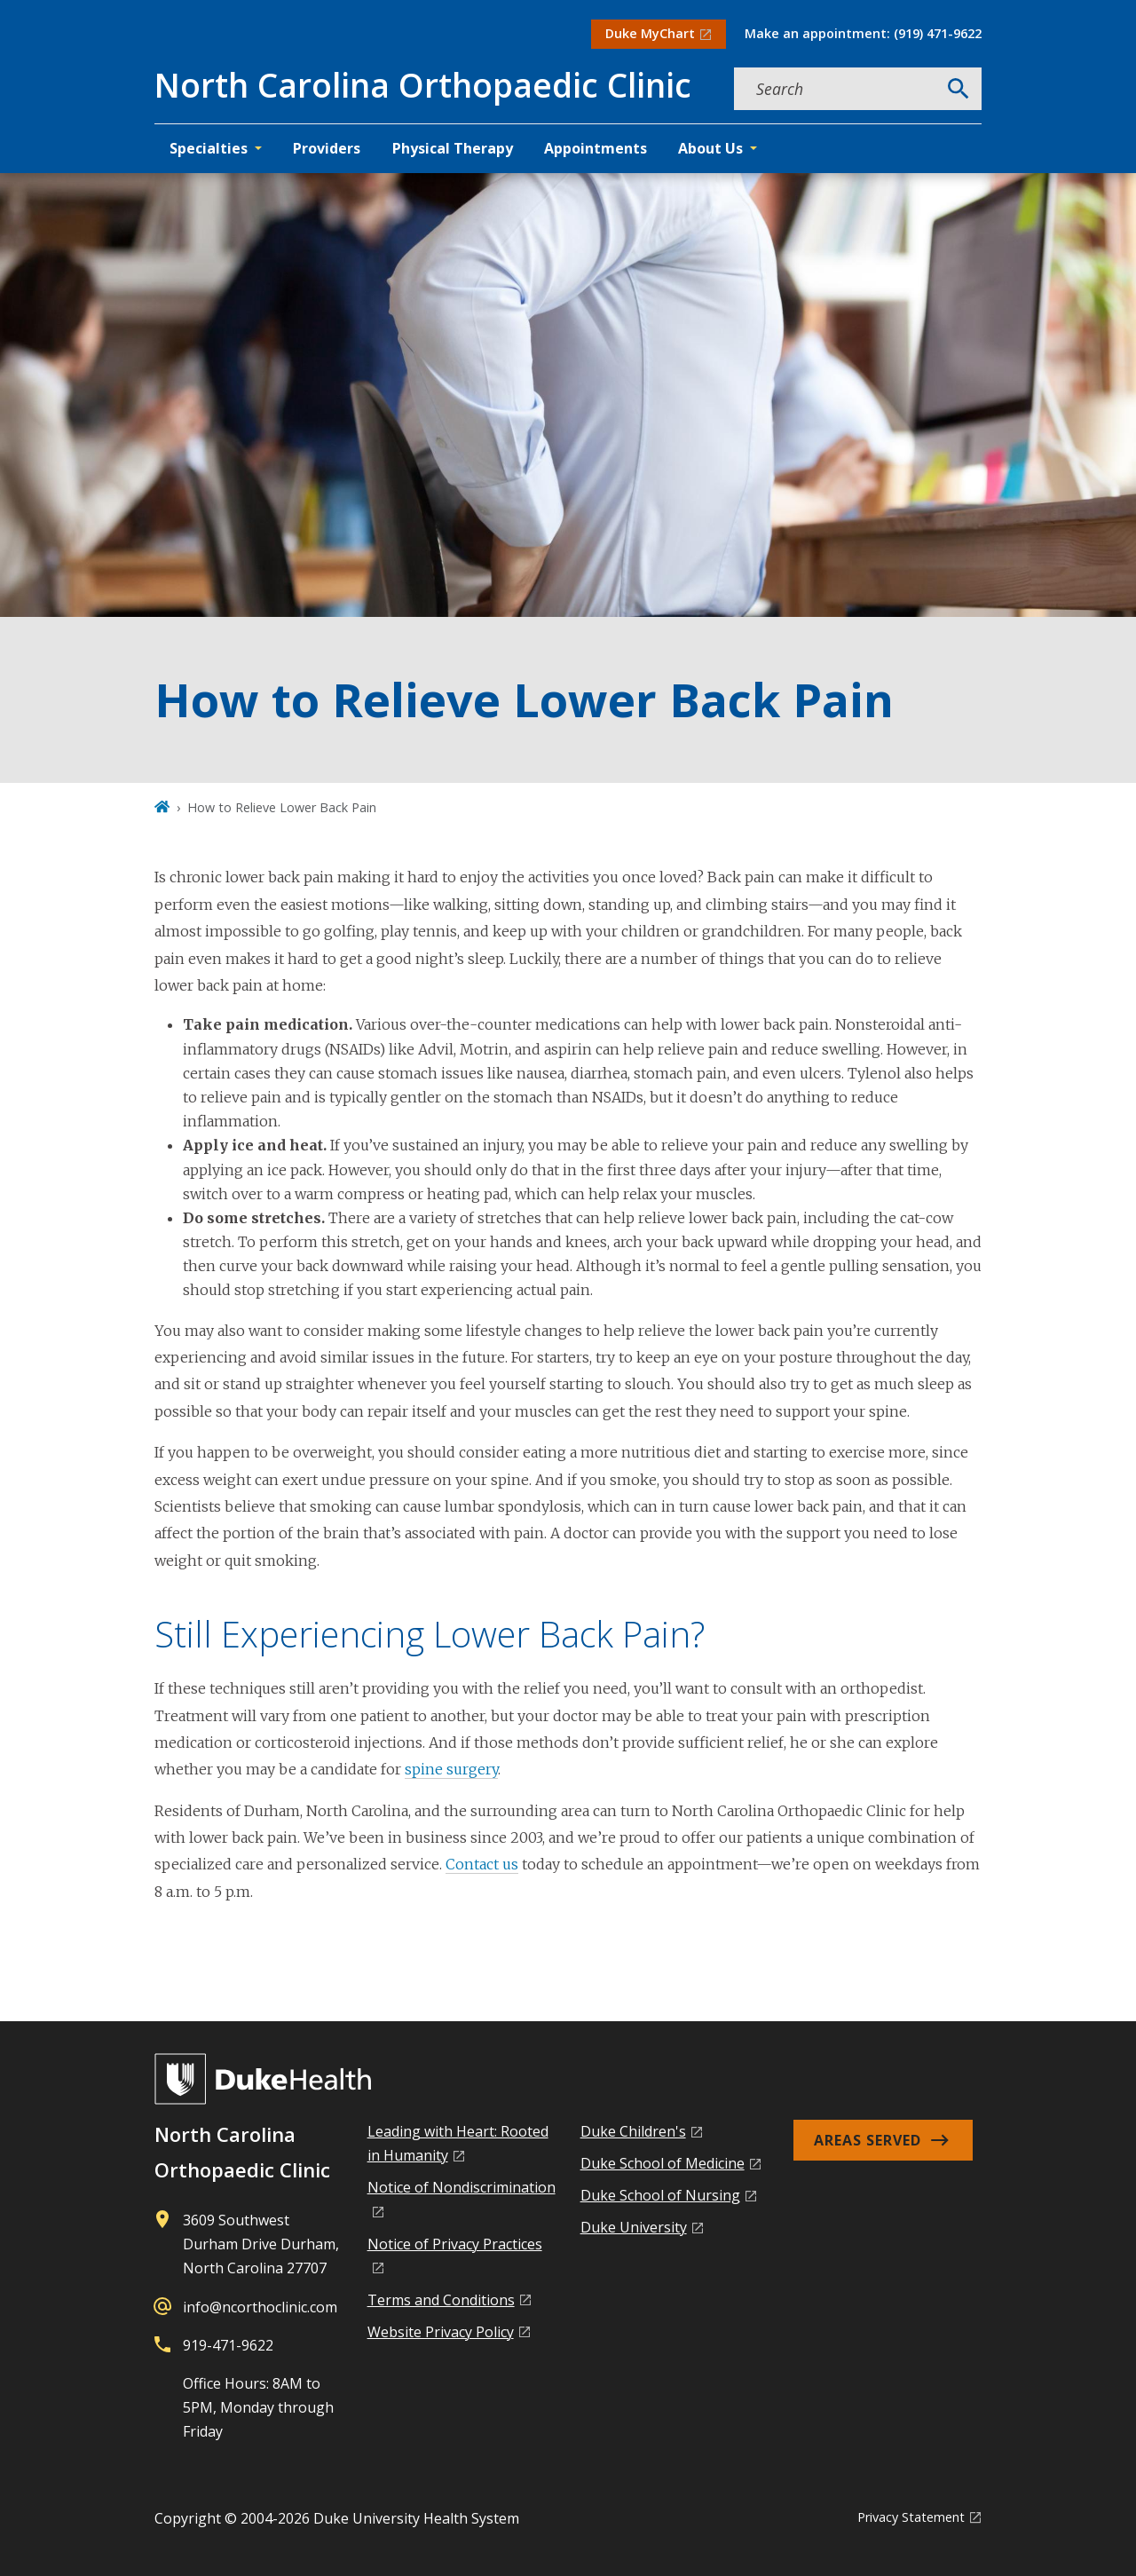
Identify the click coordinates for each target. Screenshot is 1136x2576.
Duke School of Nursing (660, 2195)
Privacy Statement (911, 2517)
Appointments (595, 148)
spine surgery (451, 1769)
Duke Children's (633, 2131)
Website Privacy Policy (440, 2332)
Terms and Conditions (441, 2300)
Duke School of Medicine (662, 2163)
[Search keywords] (835, 88)
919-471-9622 (228, 2345)
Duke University (633, 2227)
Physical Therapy (452, 148)
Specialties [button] (209, 148)
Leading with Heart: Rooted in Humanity (457, 2143)
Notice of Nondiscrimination (461, 2187)
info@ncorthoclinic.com (260, 2307)
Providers (326, 148)
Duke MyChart (650, 33)
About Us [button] (710, 148)
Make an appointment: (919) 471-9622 (863, 33)
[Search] (958, 88)
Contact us (482, 1864)
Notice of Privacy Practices (454, 2244)
